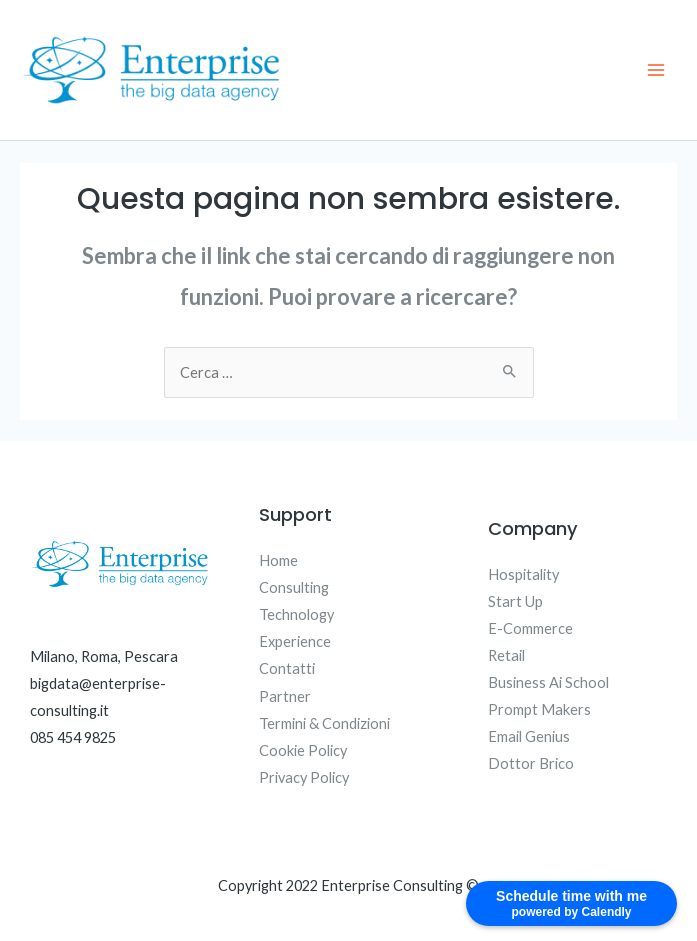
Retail (506, 655)
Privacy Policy (304, 777)
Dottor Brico (531, 763)
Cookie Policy (303, 750)
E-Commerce (530, 628)
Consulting (294, 587)
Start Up (515, 601)
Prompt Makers (539, 709)
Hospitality (523, 574)
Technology (296, 614)
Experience (295, 641)
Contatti (287, 668)
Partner (285, 696)
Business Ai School (548, 682)
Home (278, 560)
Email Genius (529, 736)
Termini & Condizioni (324, 723)
